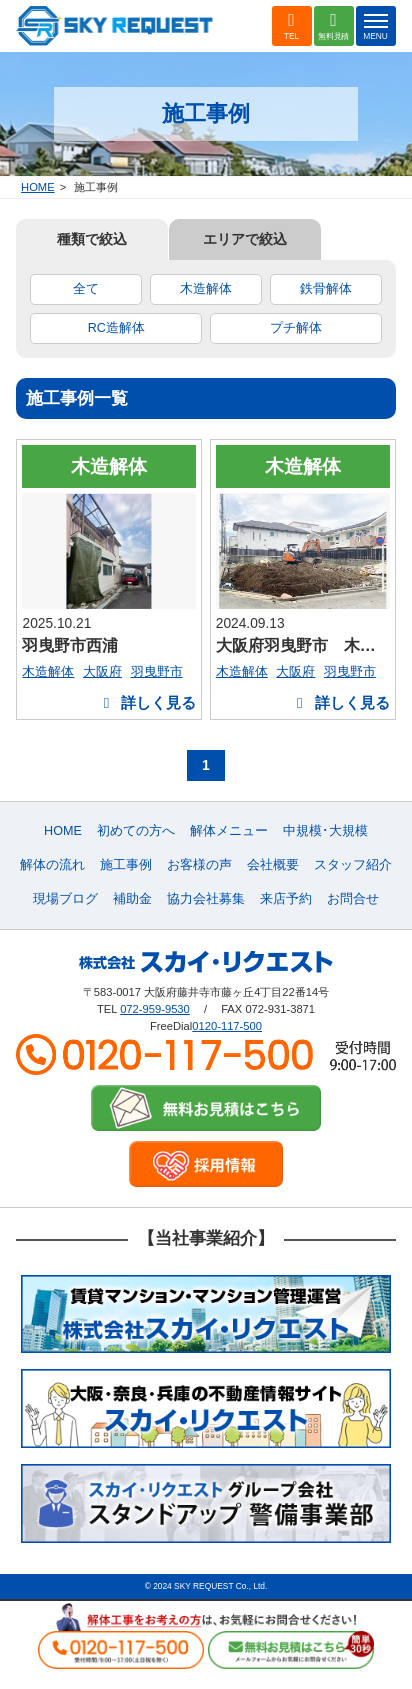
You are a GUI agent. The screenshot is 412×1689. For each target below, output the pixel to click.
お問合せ (353, 899)
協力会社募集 (206, 899)
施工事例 (126, 865)
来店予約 (286, 899)
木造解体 (206, 289)
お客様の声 (199, 865)
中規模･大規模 (325, 831)
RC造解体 (116, 328)
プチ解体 (296, 328)
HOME (38, 187)
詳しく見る (146, 702)
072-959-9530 (155, 1009)
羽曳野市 (157, 671)
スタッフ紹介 (353, 865)
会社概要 (273, 865)
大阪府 (102, 671)
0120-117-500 (227, 1026)
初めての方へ (136, 831)
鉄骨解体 (326, 289)
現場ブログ (65, 899)
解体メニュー (229, 831)
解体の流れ (52, 865)
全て (86, 289)
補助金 (132, 899)
